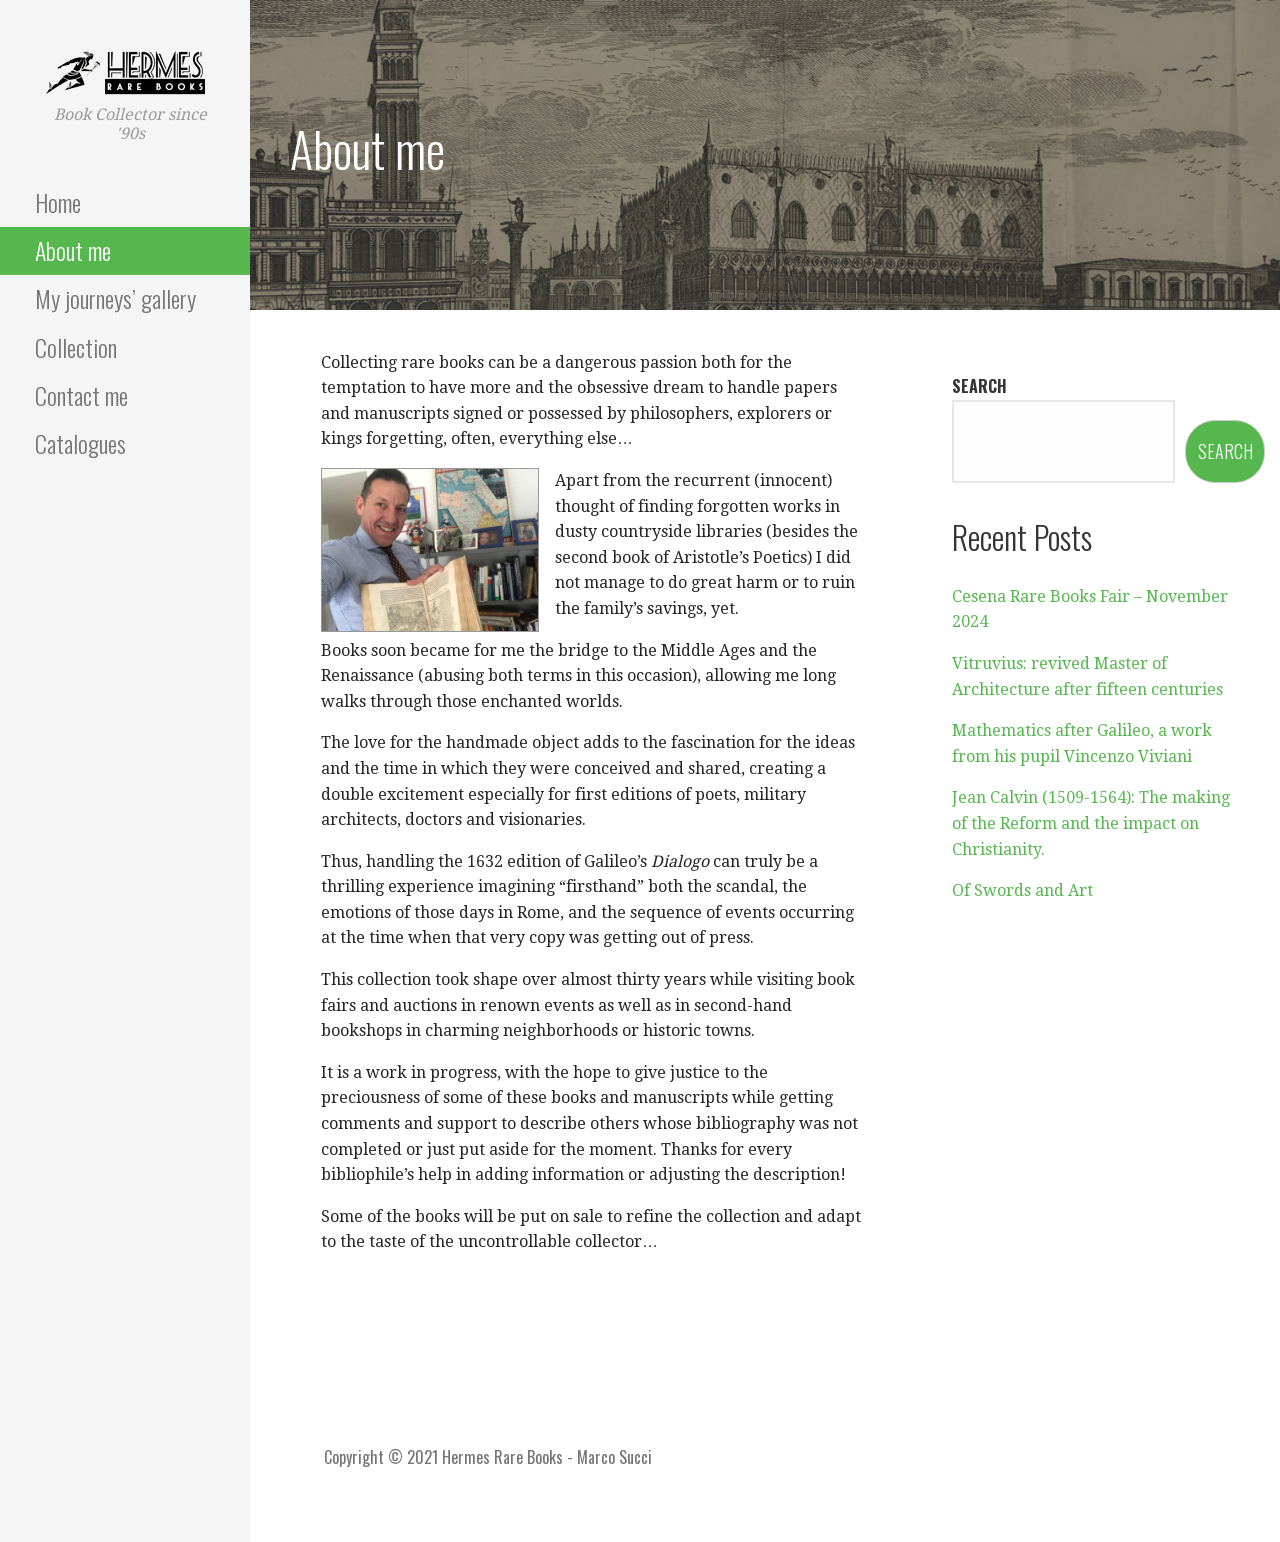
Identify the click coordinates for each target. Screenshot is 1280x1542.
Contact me (81, 395)
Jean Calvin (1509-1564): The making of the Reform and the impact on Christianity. (1091, 823)
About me (73, 250)
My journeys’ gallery (115, 298)
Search (979, 386)
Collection (76, 347)
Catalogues (80, 443)
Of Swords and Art (1022, 890)
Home (58, 202)
